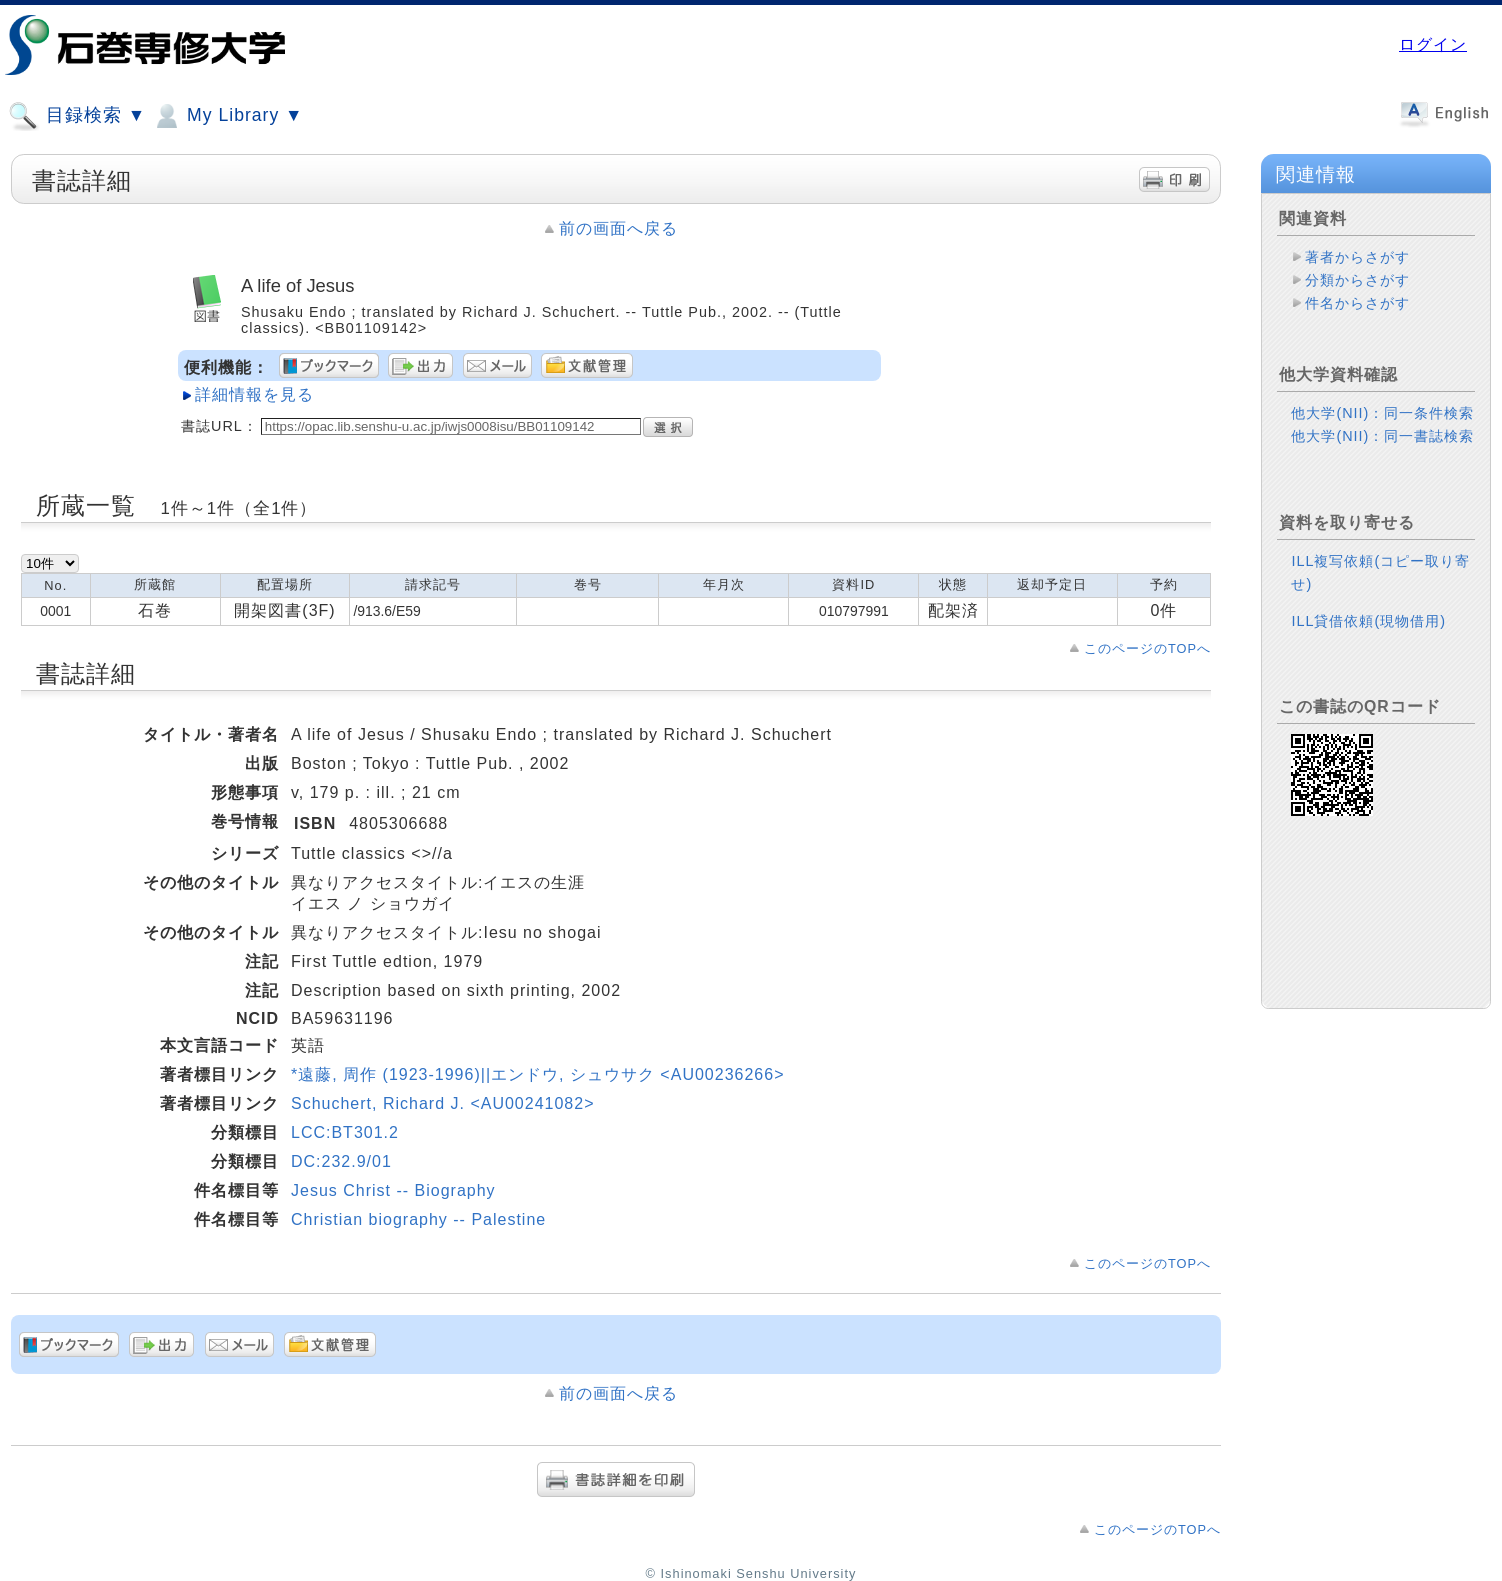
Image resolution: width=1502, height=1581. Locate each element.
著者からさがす (1357, 257)
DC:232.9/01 (341, 1161)
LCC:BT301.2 (345, 1132)
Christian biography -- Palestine (418, 1219)
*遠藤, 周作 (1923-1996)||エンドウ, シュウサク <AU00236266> (537, 1074)
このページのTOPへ (1147, 648)
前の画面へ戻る (618, 228)
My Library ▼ (227, 116)
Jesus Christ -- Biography (393, 1190)
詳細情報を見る (254, 394)
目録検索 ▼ (77, 116)
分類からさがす (1357, 280)
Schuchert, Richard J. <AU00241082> (443, 1103)
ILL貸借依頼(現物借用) (1368, 621)
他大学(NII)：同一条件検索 (1382, 413)
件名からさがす (1357, 303)
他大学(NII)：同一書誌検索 (1382, 436)
